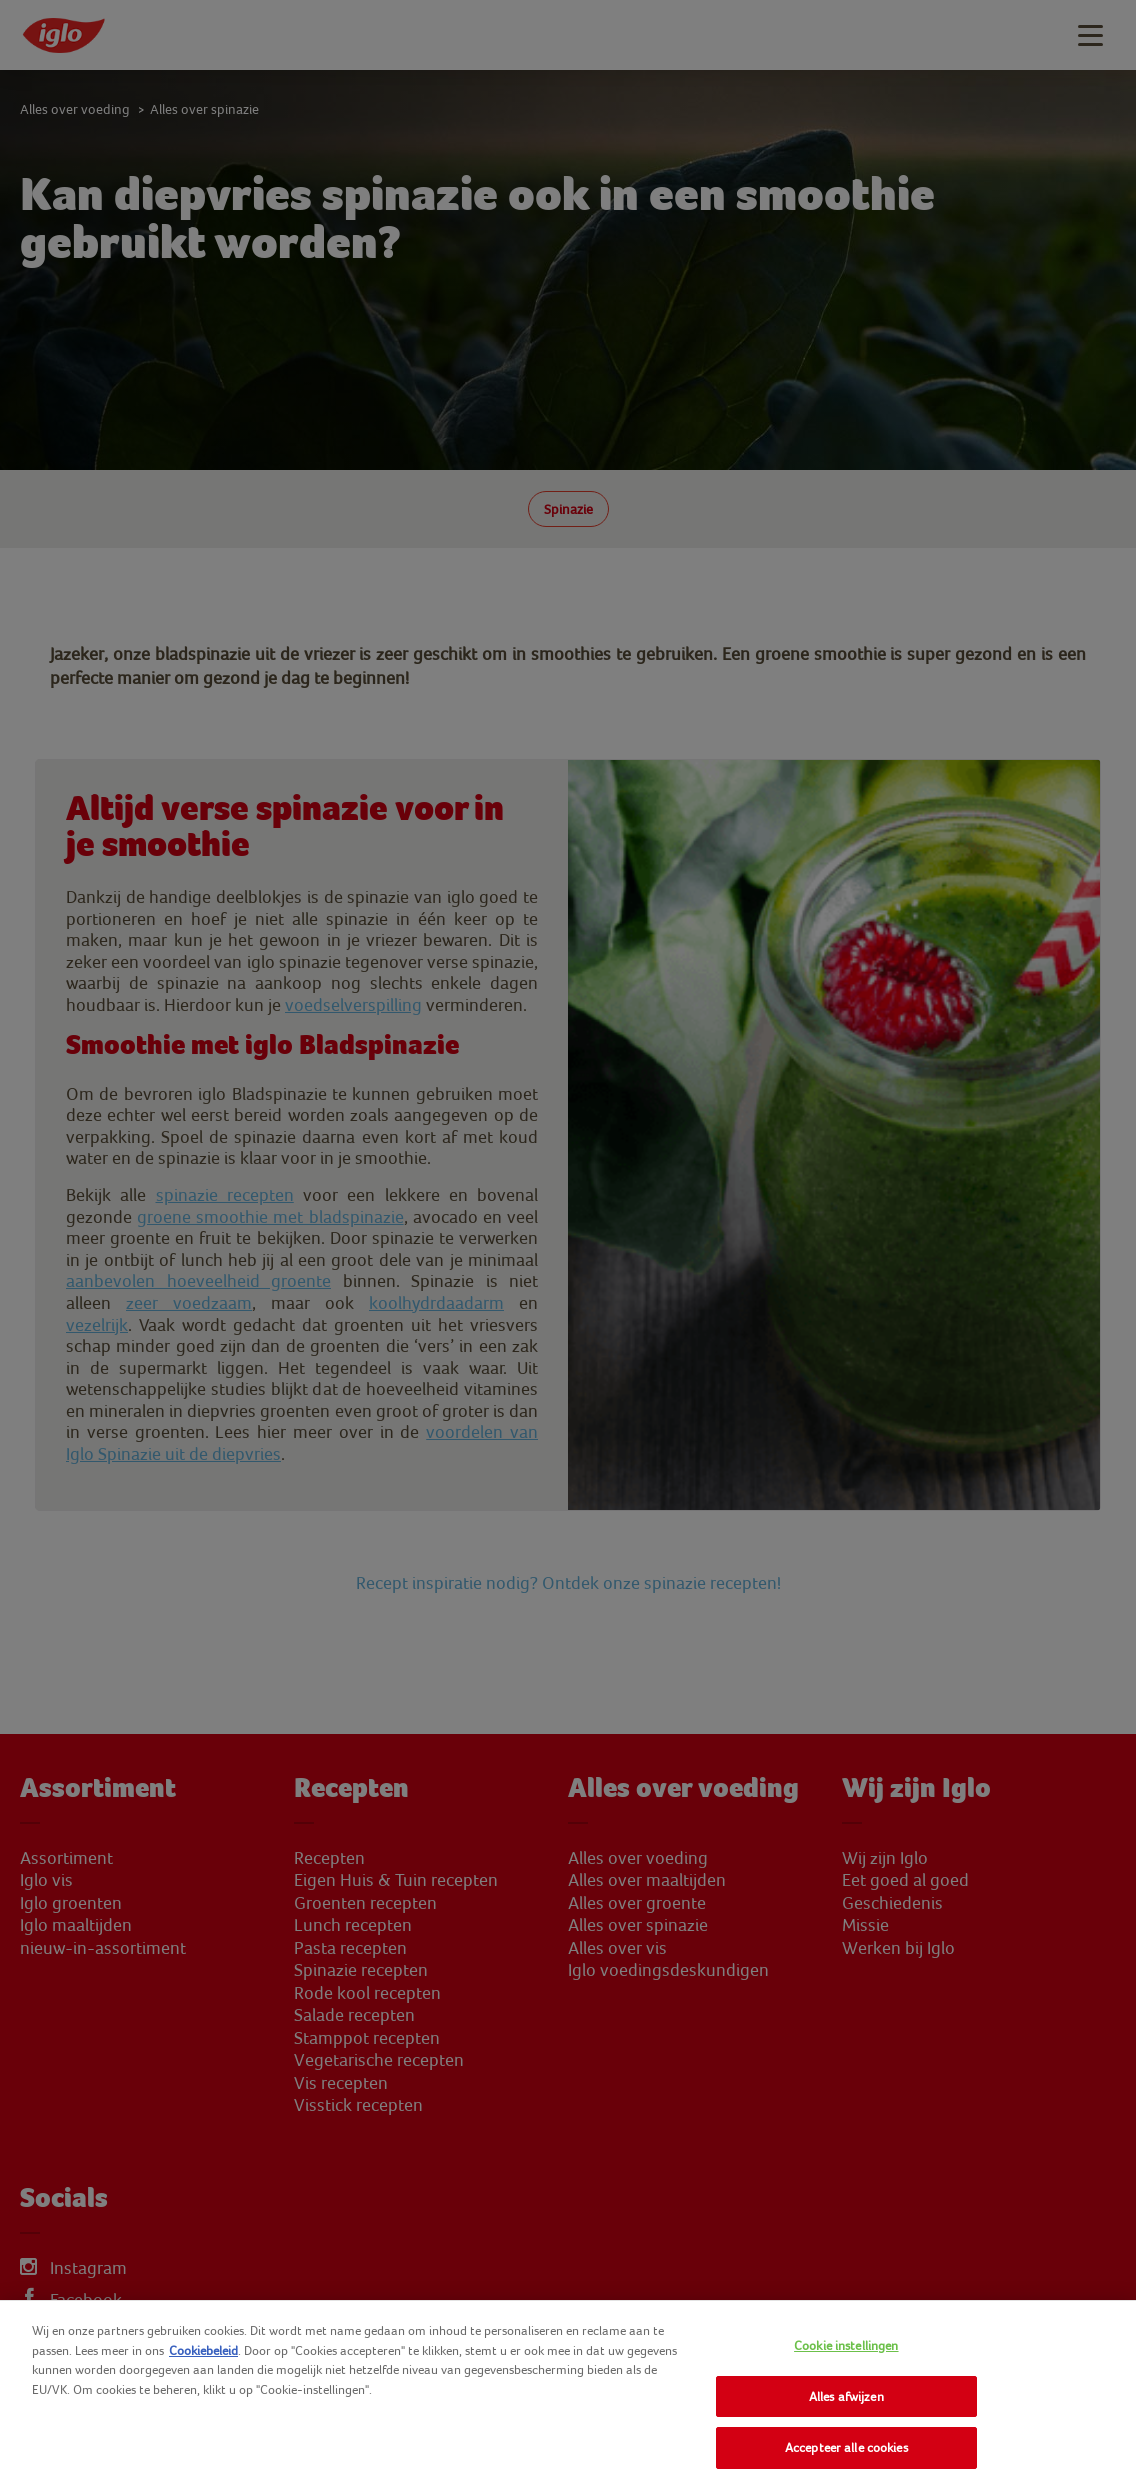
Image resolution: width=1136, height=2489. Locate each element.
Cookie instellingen (846, 2345)
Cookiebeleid (203, 2350)
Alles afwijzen (846, 2396)
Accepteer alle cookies (846, 2447)
